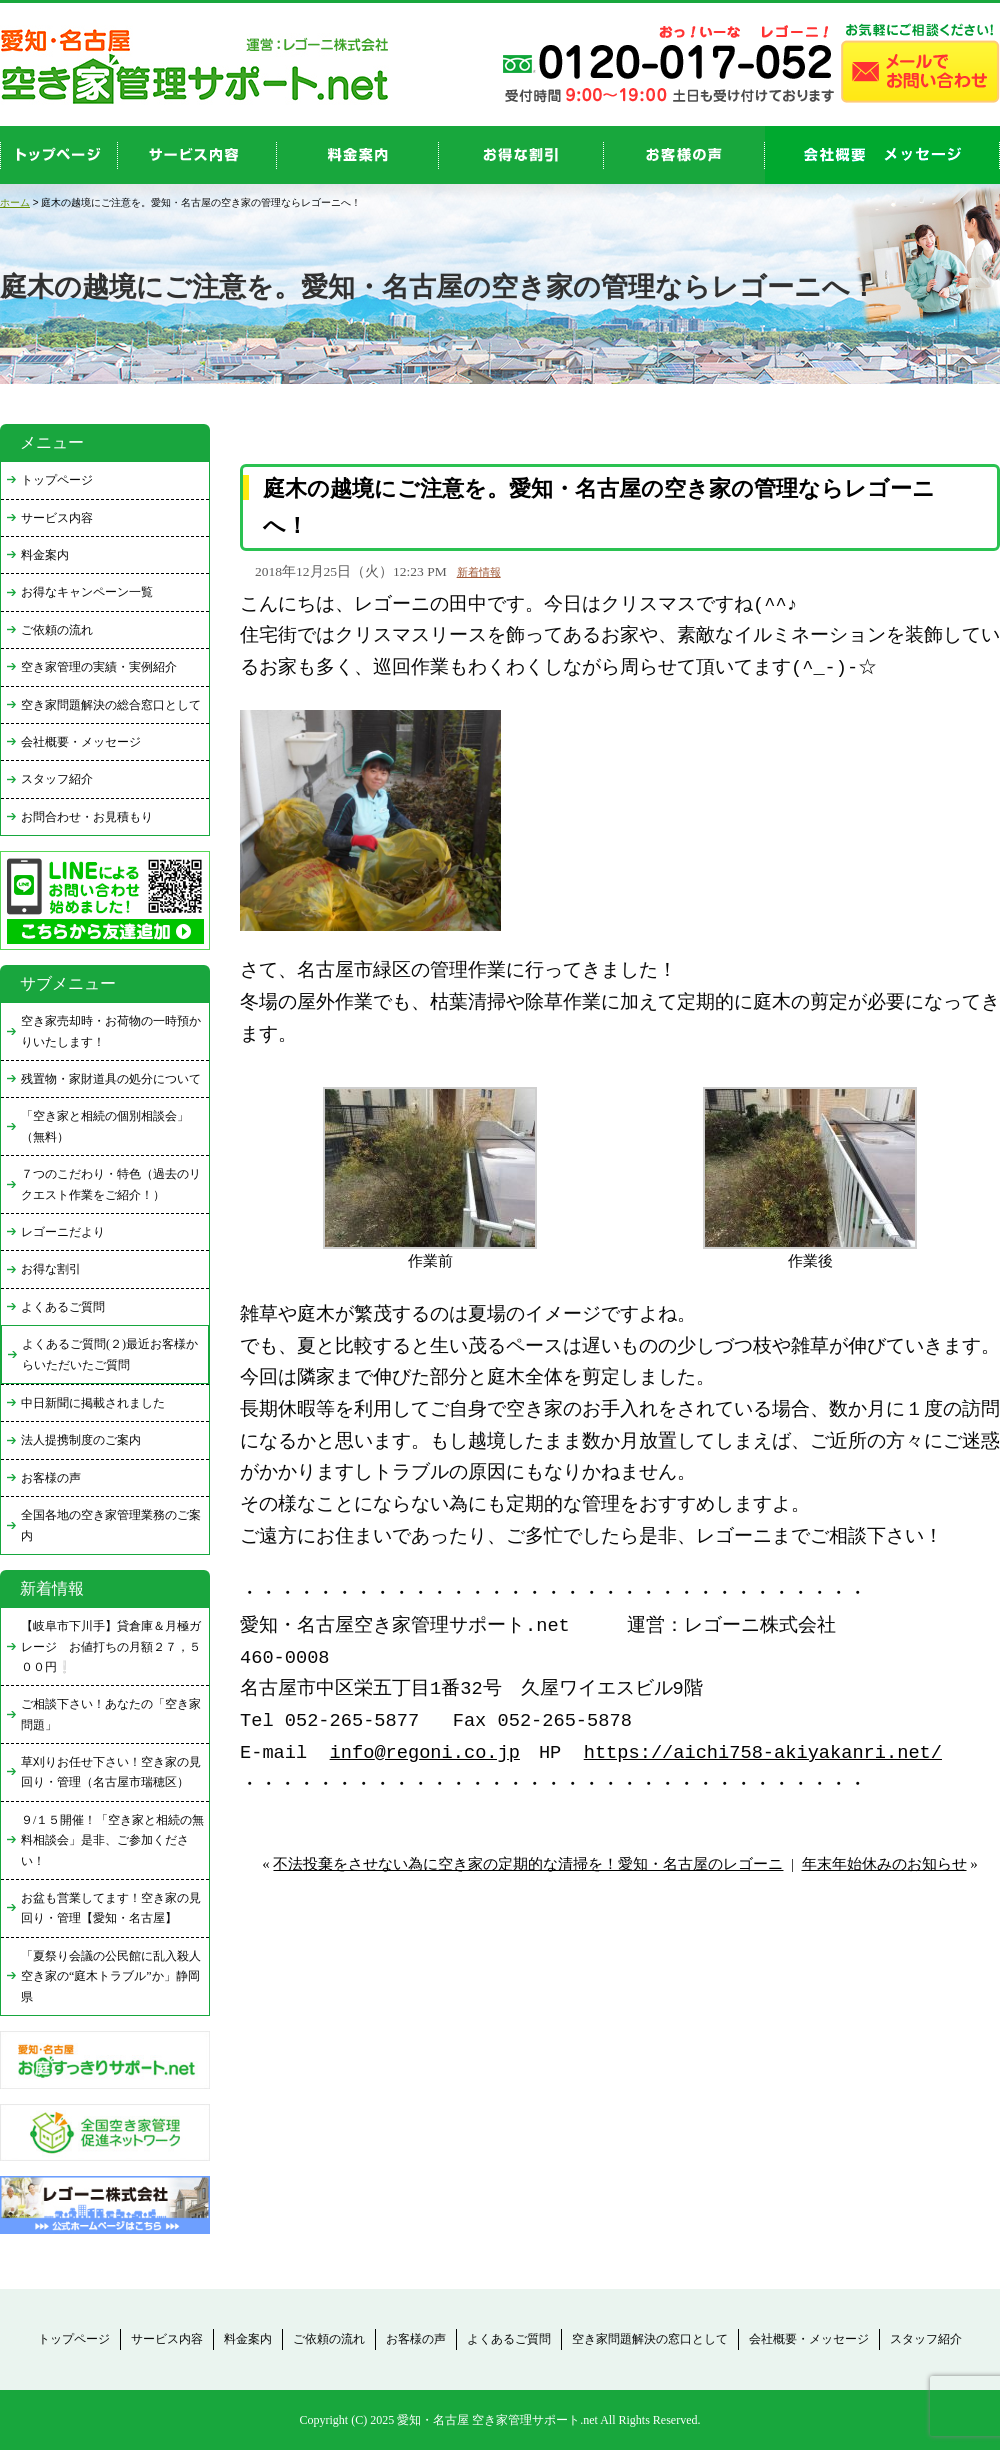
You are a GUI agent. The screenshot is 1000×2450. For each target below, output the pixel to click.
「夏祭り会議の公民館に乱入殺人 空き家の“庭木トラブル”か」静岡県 (115, 1976)
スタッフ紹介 (57, 779)
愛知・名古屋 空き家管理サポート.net (497, 2420)
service (197, 155)
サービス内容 (57, 518)
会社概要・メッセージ (81, 742)
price (358, 155)
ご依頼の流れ (57, 630)
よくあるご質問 (63, 1307)
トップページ (57, 480)
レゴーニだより (63, 1232)
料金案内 (45, 555)
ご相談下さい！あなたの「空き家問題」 (111, 1714)
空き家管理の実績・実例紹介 (99, 667)
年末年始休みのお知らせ (884, 1864)
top (59, 155)
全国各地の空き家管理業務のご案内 (111, 1525)
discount (521, 155)
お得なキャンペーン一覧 (87, 592)
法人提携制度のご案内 (81, 1440)
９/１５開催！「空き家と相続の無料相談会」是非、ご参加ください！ (112, 1840)
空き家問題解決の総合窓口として (111, 705)
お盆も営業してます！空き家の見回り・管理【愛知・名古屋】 (111, 1908)
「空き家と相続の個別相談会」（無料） (105, 1126)
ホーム (15, 202)
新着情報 (479, 572)
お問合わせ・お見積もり (87, 817)
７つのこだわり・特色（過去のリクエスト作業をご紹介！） (111, 1184)
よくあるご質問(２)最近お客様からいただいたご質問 (110, 1354)
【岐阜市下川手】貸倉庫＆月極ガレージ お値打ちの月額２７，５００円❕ (111, 1646)
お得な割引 (51, 1269)
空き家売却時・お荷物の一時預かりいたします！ (111, 1031)
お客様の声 (684, 155)
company (882, 155)
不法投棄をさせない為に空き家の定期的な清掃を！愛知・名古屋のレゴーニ (528, 1864)
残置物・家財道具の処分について (111, 1079)
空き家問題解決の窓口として (650, 2339)
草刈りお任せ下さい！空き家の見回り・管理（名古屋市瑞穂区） (111, 1772)
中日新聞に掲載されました (93, 1403)
